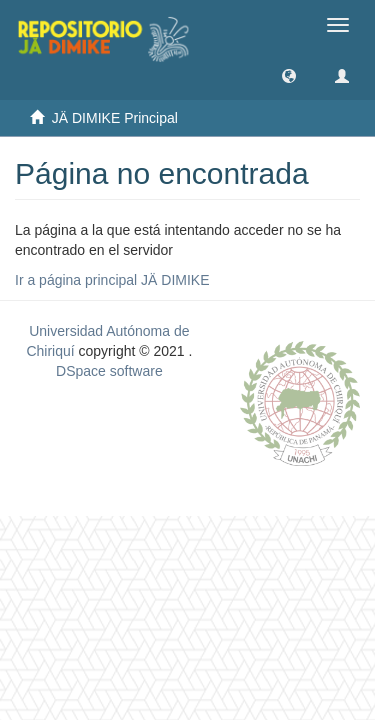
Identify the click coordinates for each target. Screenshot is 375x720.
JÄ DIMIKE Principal (115, 118)
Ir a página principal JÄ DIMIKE (112, 280)
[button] (289, 75)
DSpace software (109, 371)
